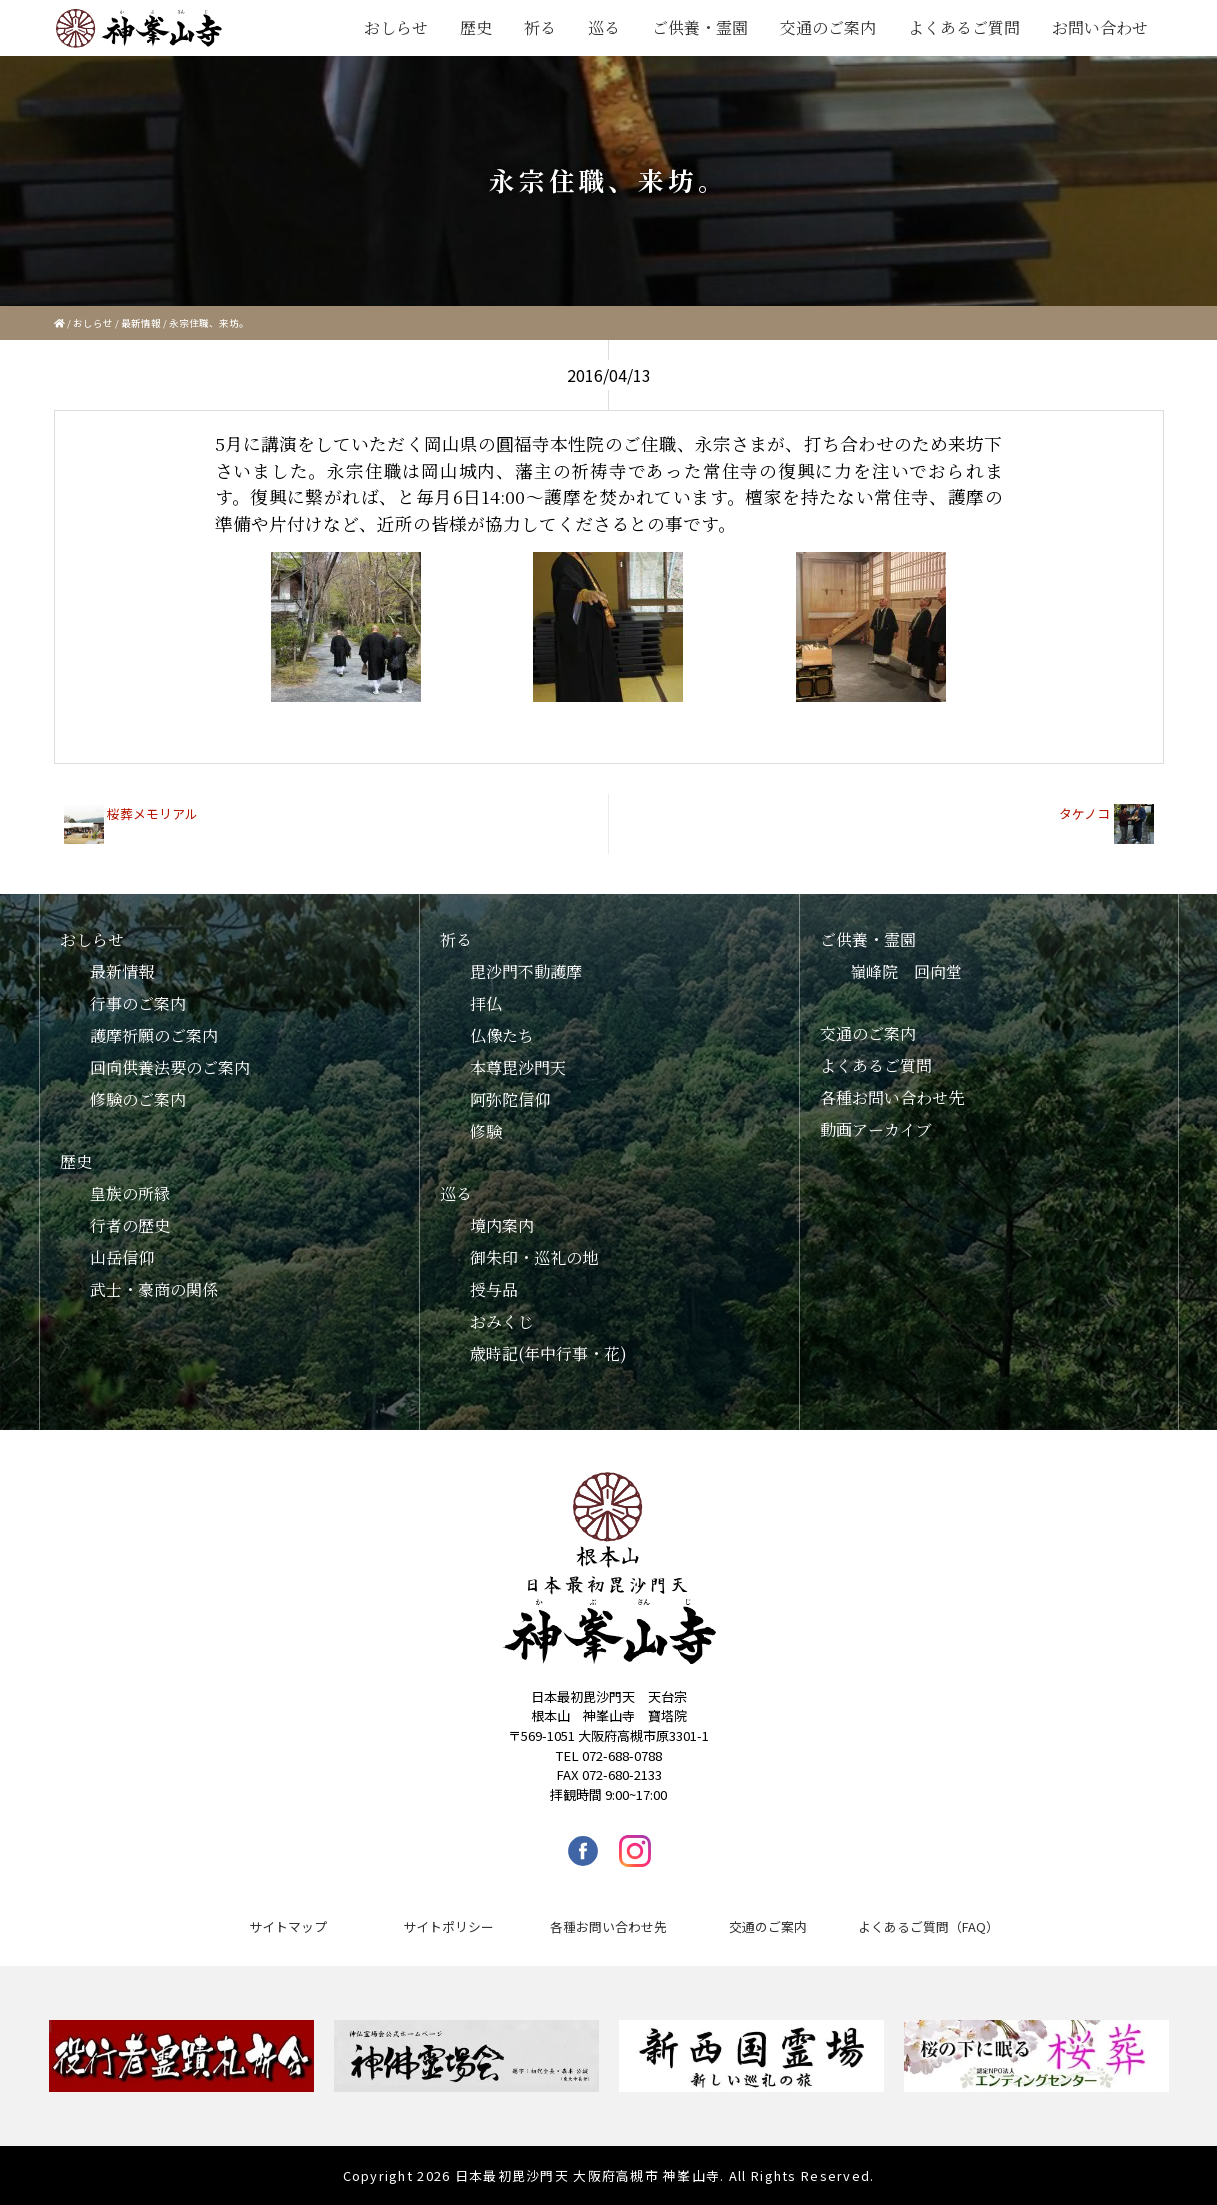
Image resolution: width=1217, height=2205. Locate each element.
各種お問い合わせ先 (892, 1097)
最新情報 (141, 323)
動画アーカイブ (876, 1129)
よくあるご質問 (964, 27)
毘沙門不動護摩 (526, 971)
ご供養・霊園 (700, 27)
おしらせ (396, 27)
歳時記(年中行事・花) (548, 1353)
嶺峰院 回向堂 (906, 971)
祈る (540, 27)
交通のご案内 (828, 27)
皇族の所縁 (130, 1193)
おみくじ (502, 1321)
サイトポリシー (448, 1926)
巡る (604, 27)
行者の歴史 (130, 1225)
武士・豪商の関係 (154, 1289)
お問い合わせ (1100, 27)
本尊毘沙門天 (518, 1067)
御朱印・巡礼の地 (534, 1257)
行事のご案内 (138, 1003)
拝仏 (486, 1003)
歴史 (476, 27)
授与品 (494, 1289)
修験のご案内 (138, 1099)
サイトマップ (288, 1926)
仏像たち (502, 1035)
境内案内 (502, 1225)
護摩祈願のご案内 (154, 1035)
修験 (486, 1131)
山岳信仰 (122, 1257)
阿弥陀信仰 (510, 1099)
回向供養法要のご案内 (170, 1067)
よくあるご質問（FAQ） (928, 1926)
